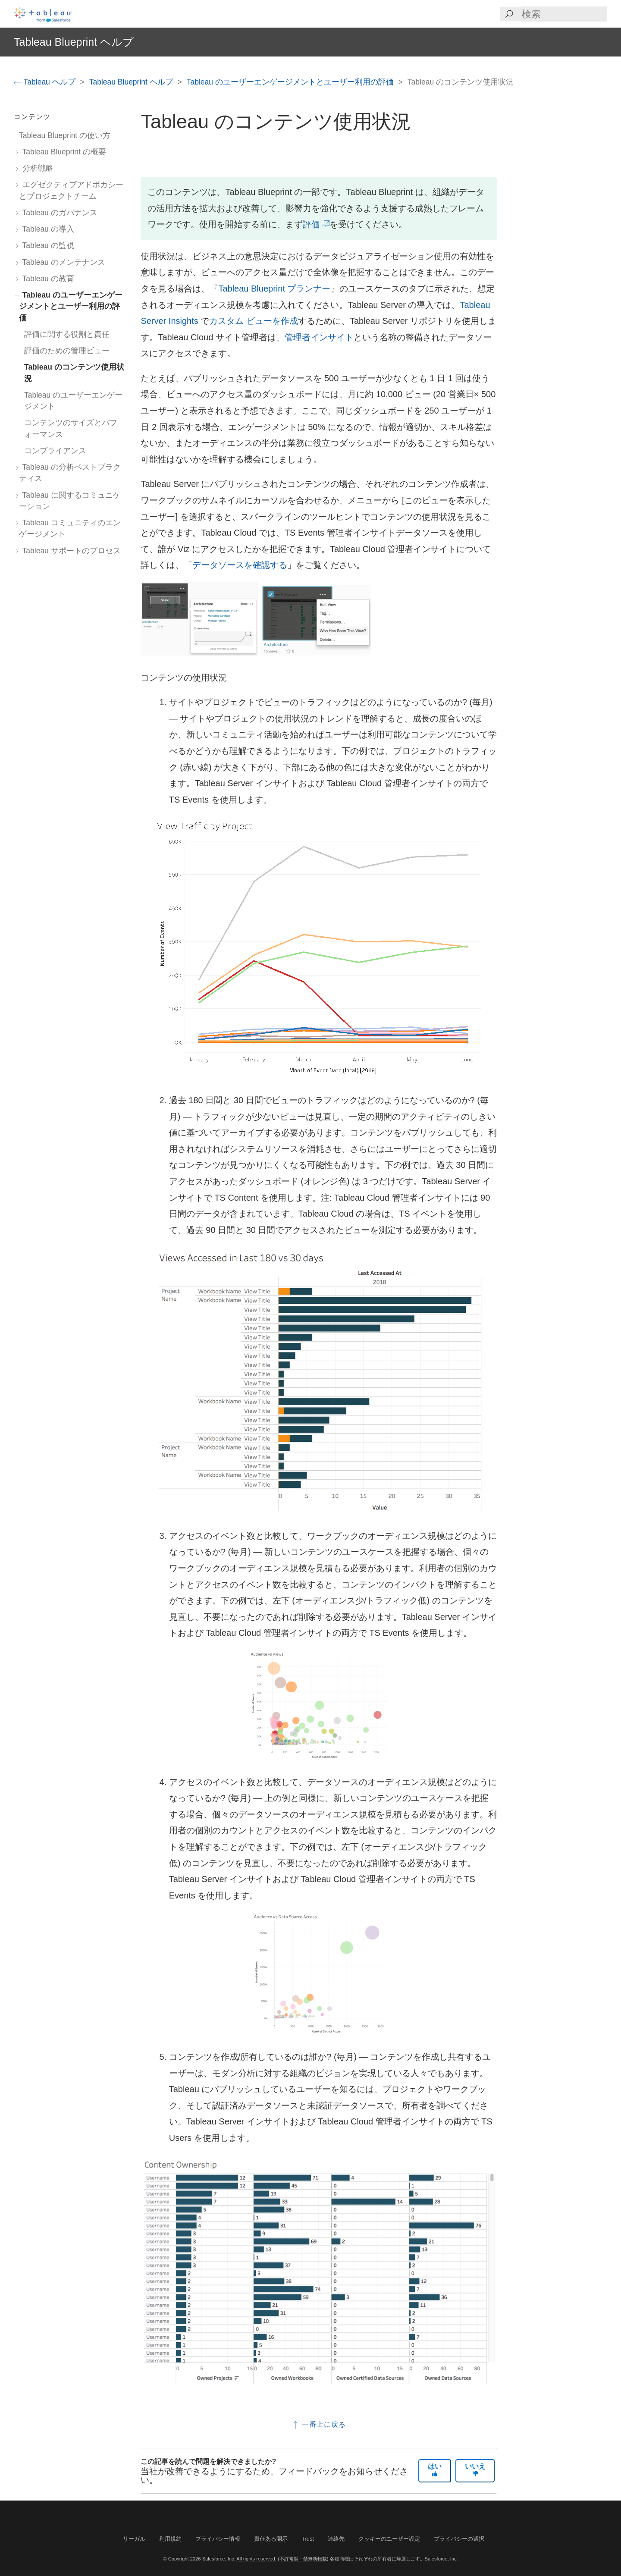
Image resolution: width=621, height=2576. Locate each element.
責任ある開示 (271, 2538)
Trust (307, 2538)
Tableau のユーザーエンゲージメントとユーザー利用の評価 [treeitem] (70, 306)
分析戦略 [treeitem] (36, 168)
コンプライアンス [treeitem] (55, 450)
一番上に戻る (318, 2424)
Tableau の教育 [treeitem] (46, 278)
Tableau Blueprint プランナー (274, 288)
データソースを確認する (239, 565)
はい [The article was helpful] (435, 2469)
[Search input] (564, 14)
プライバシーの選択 (459, 2538)
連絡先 (336, 2538)
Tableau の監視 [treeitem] (46, 245)
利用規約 (170, 2538)
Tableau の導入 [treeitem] (46, 229)
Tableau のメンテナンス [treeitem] (62, 262)
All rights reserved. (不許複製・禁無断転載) (282, 2558)
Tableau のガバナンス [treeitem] (58, 212)
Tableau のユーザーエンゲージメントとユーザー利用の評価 (291, 82)
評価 (315, 224)
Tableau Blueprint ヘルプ (132, 82)
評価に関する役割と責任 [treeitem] (67, 334)
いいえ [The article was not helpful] (475, 2469)
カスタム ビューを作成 (253, 321)
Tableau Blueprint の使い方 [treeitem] (64, 135)
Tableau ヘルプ (46, 82)
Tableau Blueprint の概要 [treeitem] (62, 151)
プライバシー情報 (217, 2538)
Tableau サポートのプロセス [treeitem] (70, 550)
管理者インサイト (319, 337)
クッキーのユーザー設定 (389, 2538)
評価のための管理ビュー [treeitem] (67, 350)
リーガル (134, 2538)
